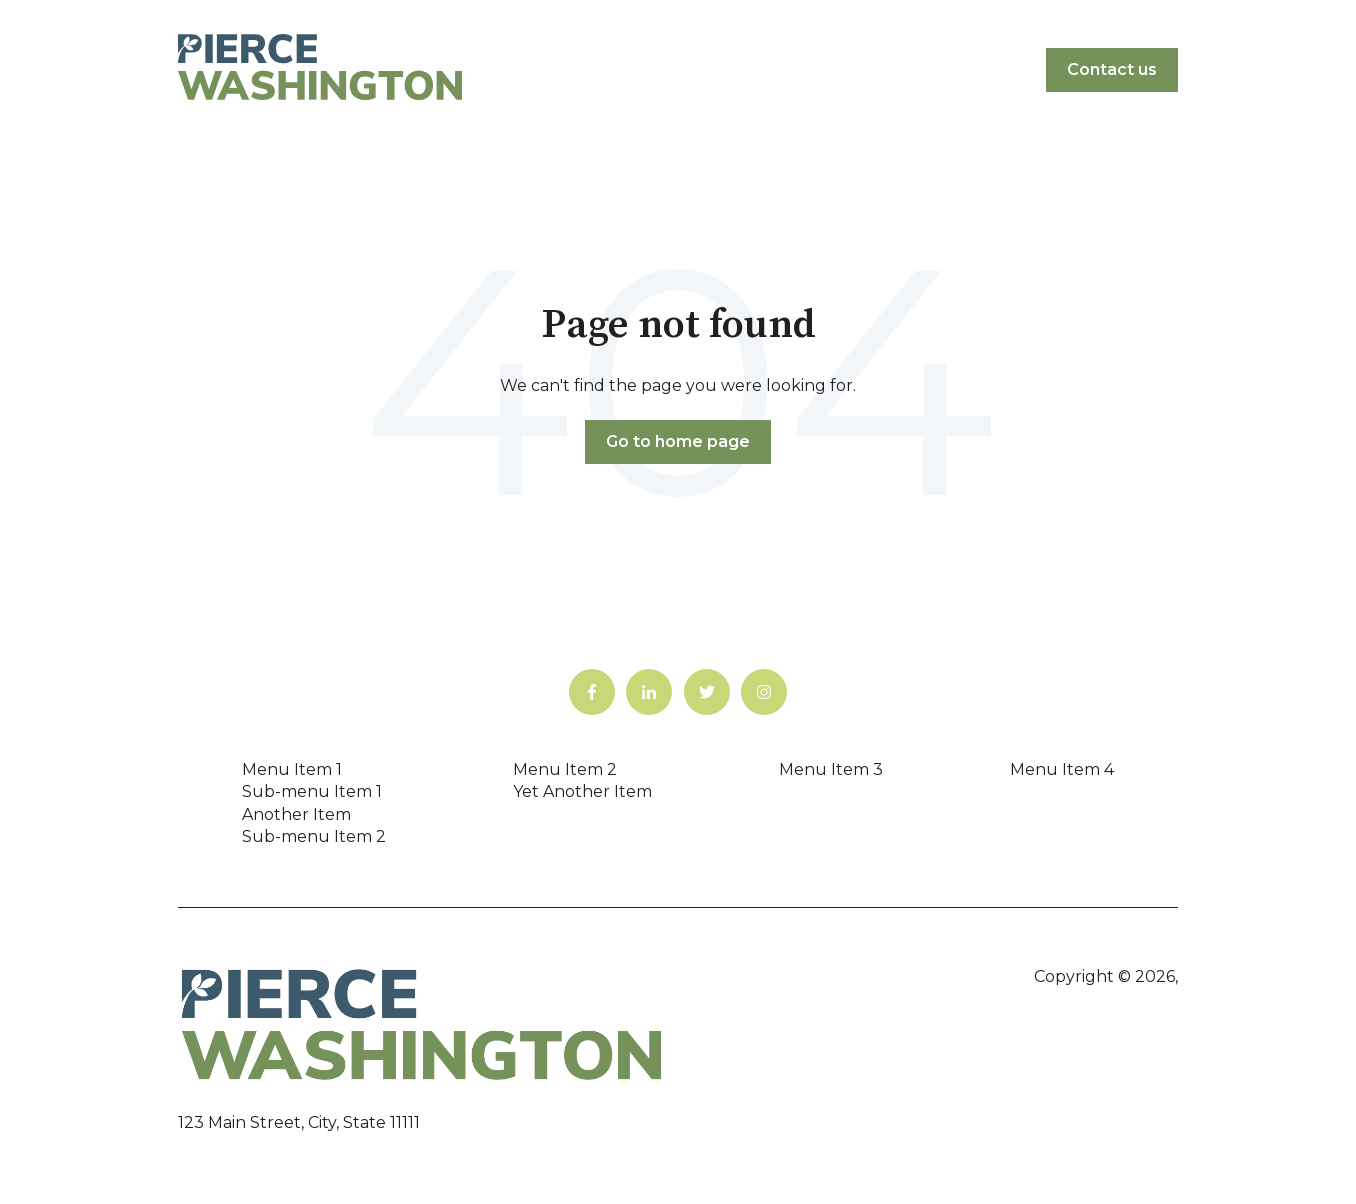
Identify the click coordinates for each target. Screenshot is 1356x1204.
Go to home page (678, 441)
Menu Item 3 (831, 769)
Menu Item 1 (292, 769)
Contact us (1112, 69)
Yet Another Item (582, 791)
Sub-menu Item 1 (312, 791)
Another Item (296, 814)
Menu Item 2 (565, 769)
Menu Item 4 (1062, 769)
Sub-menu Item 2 (314, 836)
